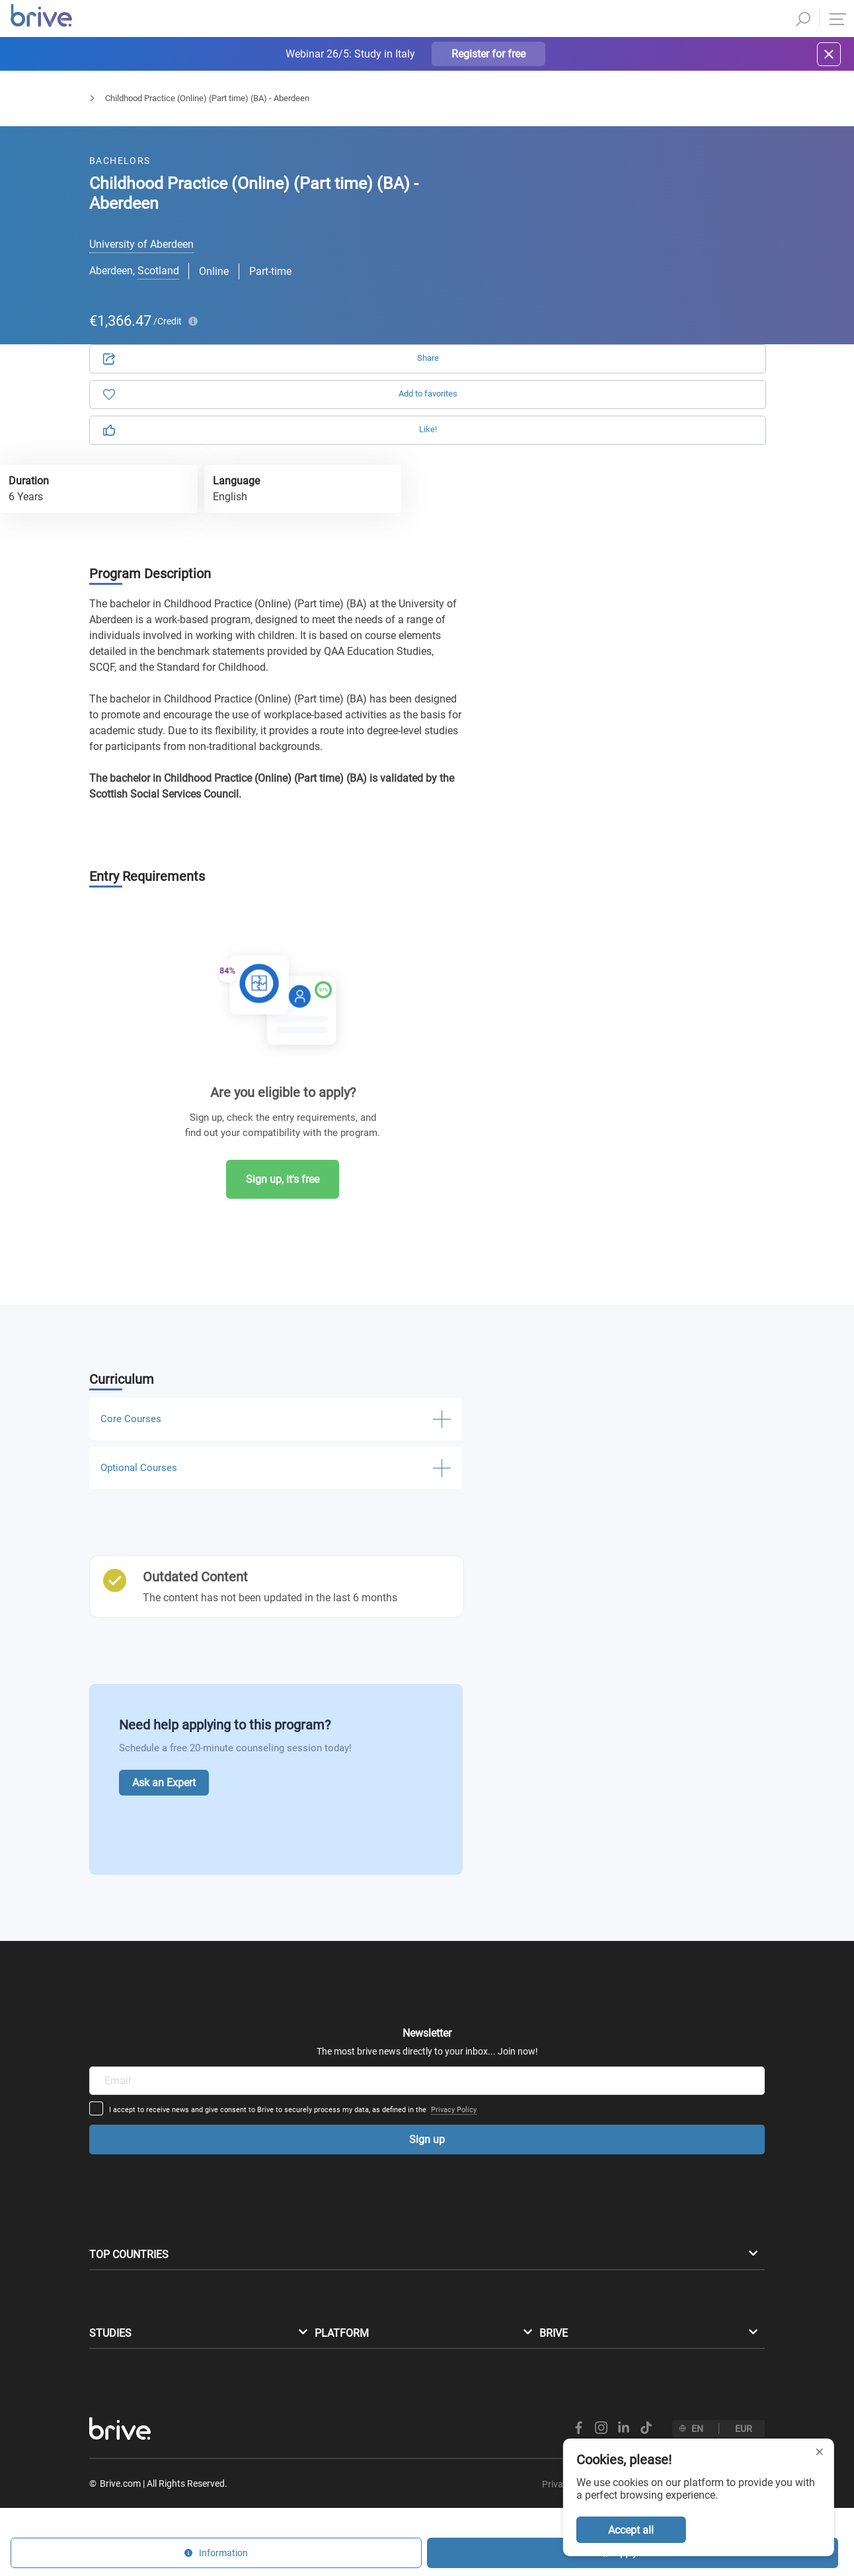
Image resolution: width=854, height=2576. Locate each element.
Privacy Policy (557, 1954)
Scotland (158, 270)
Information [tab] (687, 185)
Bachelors (108, 110)
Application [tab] (571, 185)
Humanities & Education (197, 110)
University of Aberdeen (141, 244)
